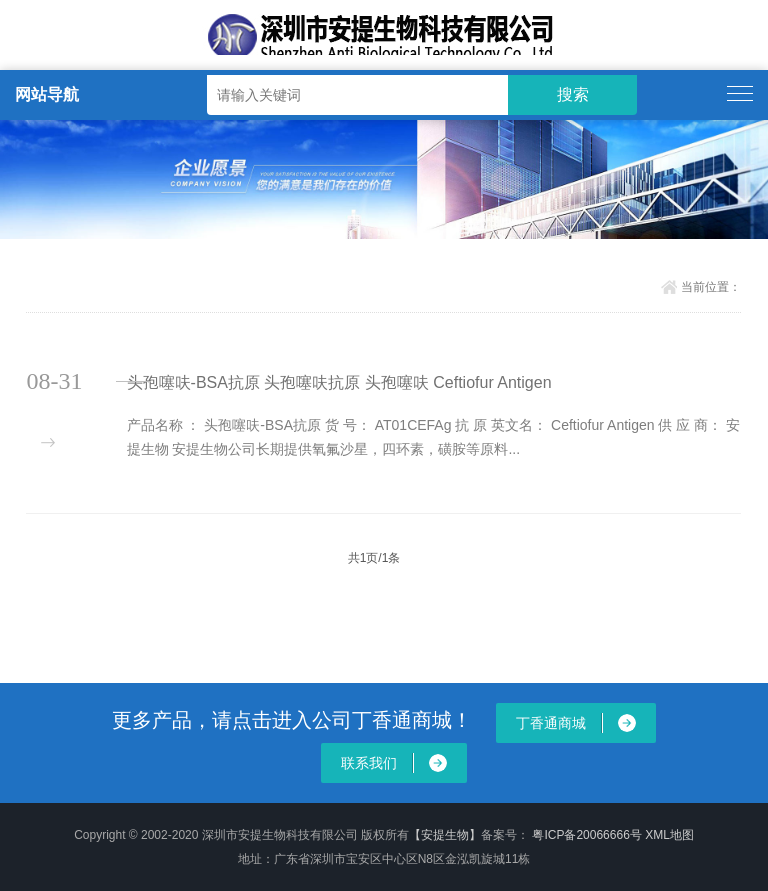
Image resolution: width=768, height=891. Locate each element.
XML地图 (669, 835)
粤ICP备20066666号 (588, 835)
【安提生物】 (445, 835)
